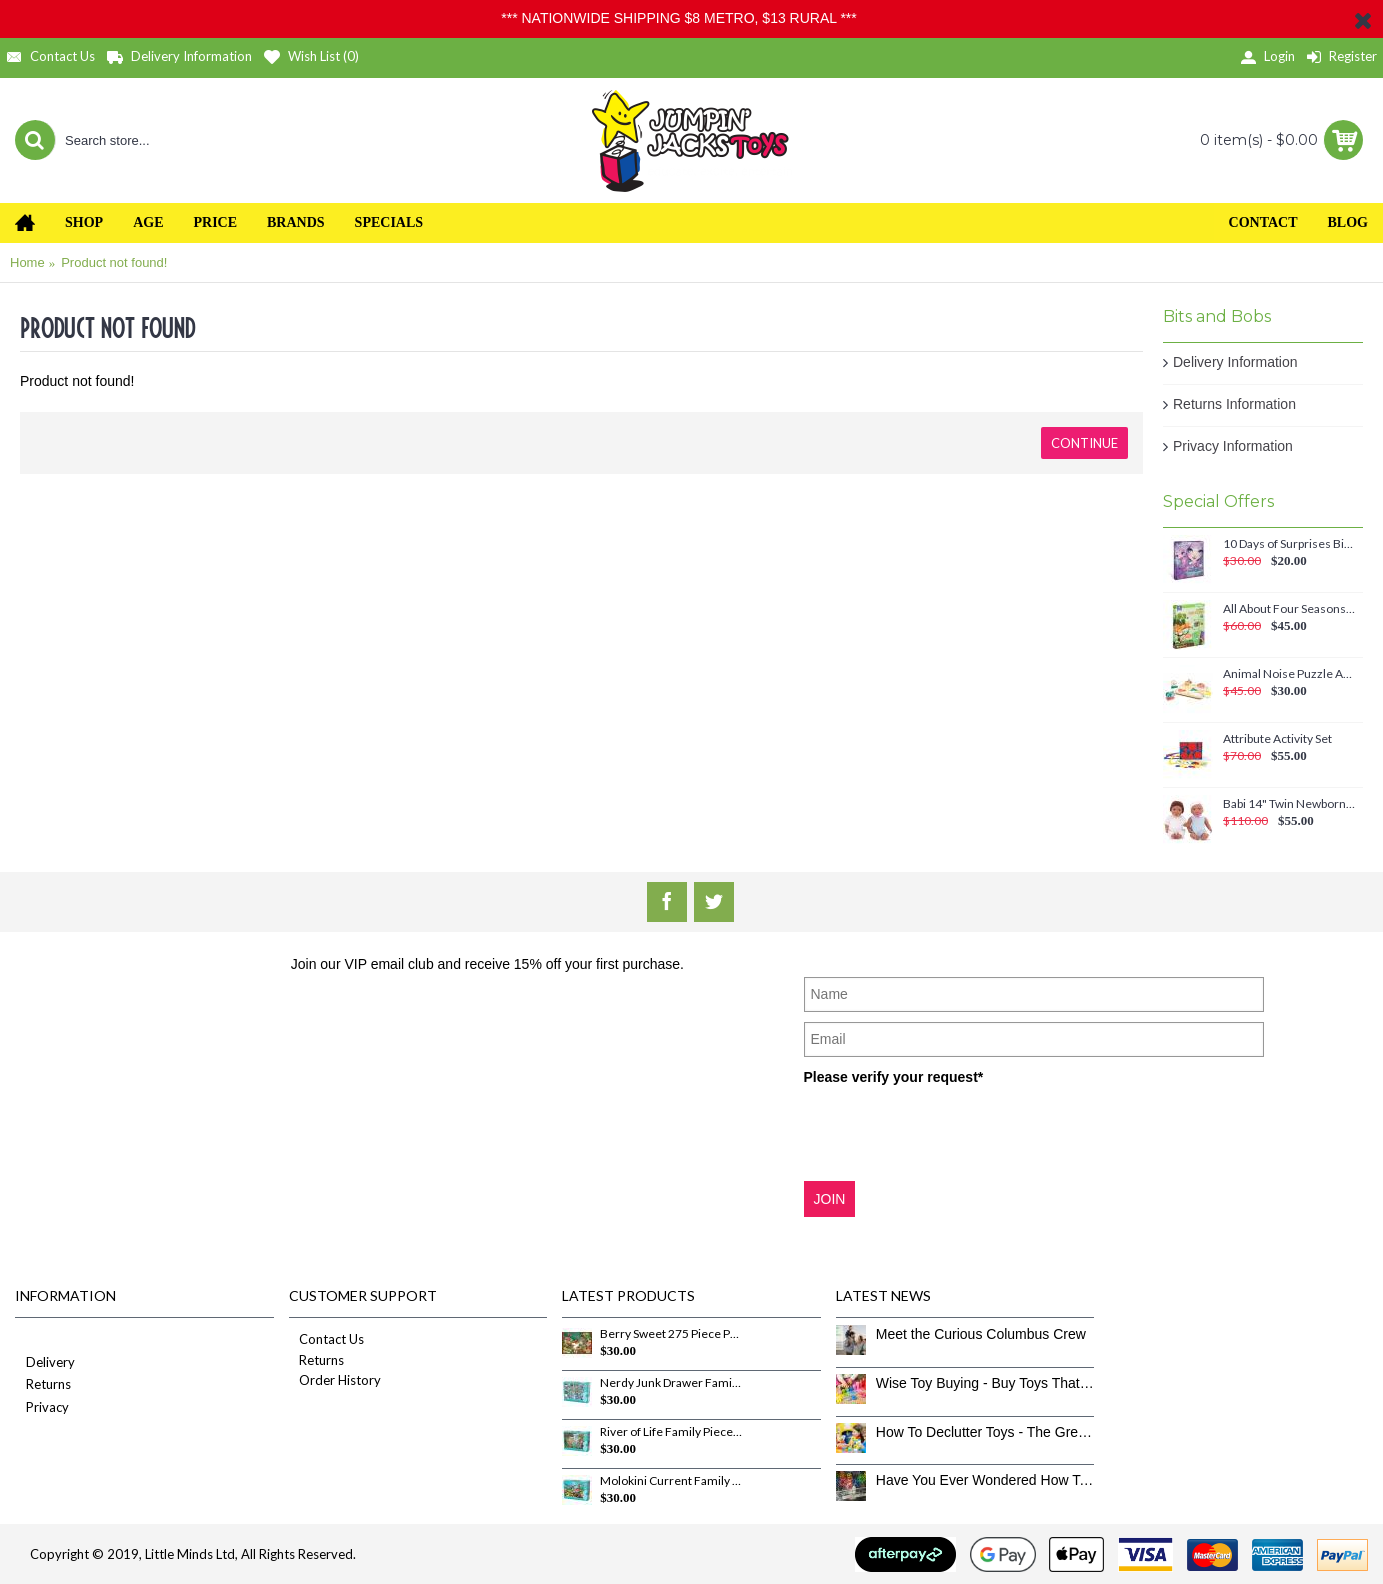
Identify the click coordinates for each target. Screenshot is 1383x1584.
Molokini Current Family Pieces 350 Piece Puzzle (671, 1481)
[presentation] (956, 1132)
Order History (335, 1380)
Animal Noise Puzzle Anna (1289, 674)
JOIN (830, 1199)
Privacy (42, 1408)
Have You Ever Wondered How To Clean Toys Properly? (985, 1480)
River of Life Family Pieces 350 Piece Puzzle (671, 1432)
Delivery (45, 1363)
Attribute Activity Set (1277, 739)
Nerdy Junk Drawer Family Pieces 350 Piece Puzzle (671, 1383)
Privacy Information (1233, 446)
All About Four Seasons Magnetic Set (1289, 609)
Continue (1084, 443)
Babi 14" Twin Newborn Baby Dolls (1289, 804)
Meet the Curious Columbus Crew (981, 1334)
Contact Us (326, 1339)
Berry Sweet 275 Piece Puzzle (671, 1334)
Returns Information (1234, 404)
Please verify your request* (894, 1077)
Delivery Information (1235, 362)
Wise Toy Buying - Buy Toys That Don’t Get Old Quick (985, 1383)
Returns (43, 1385)
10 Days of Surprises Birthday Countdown (1289, 544)
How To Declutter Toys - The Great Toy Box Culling (985, 1432)
